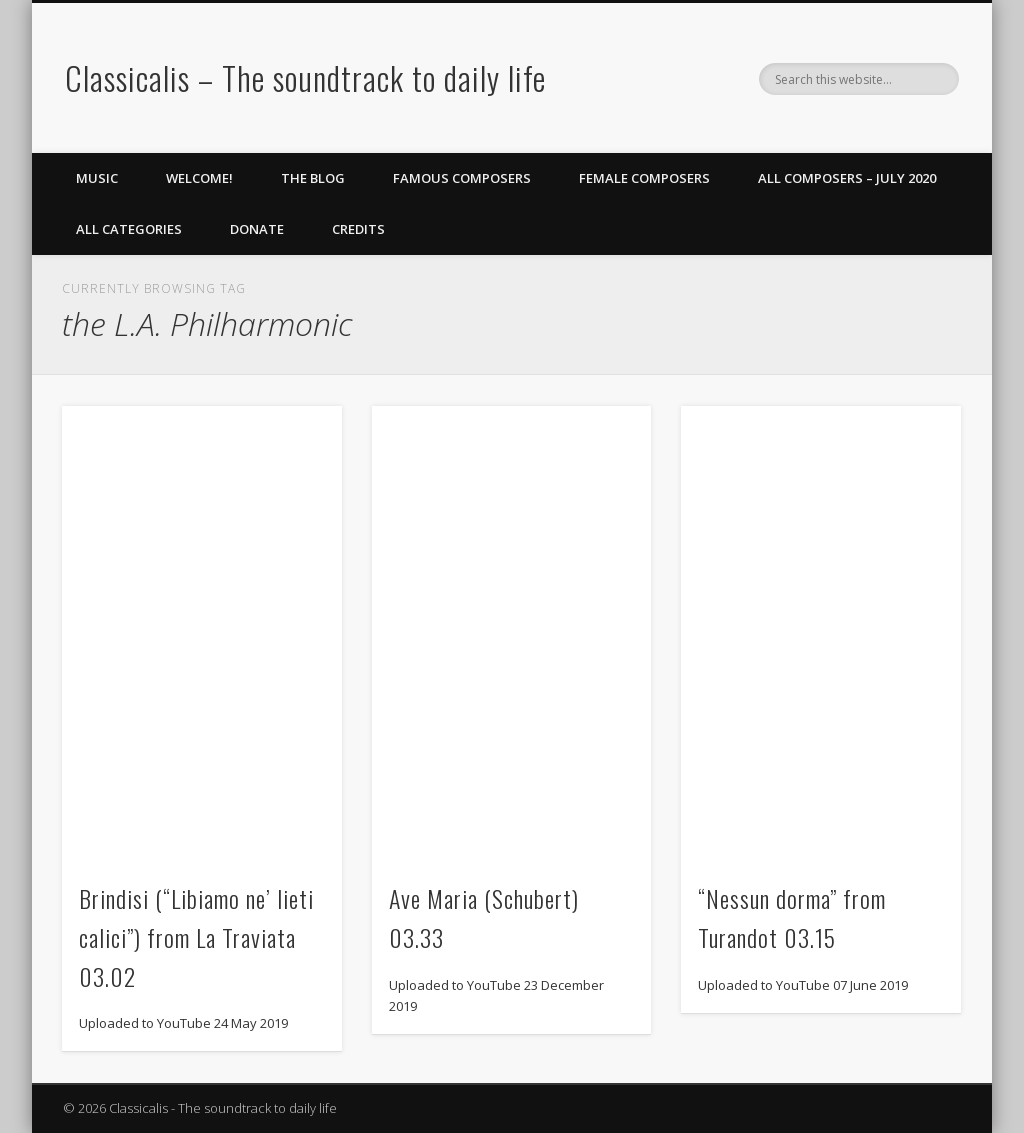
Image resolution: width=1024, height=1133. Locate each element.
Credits (358, 229)
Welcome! (199, 178)
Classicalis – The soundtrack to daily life (305, 77)
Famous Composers (462, 178)
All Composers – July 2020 (847, 178)
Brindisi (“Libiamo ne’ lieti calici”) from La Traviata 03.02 (196, 937)
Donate (257, 229)
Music (97, 178)
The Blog (313, 178)
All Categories (129, 229)
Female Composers (644, 178)
